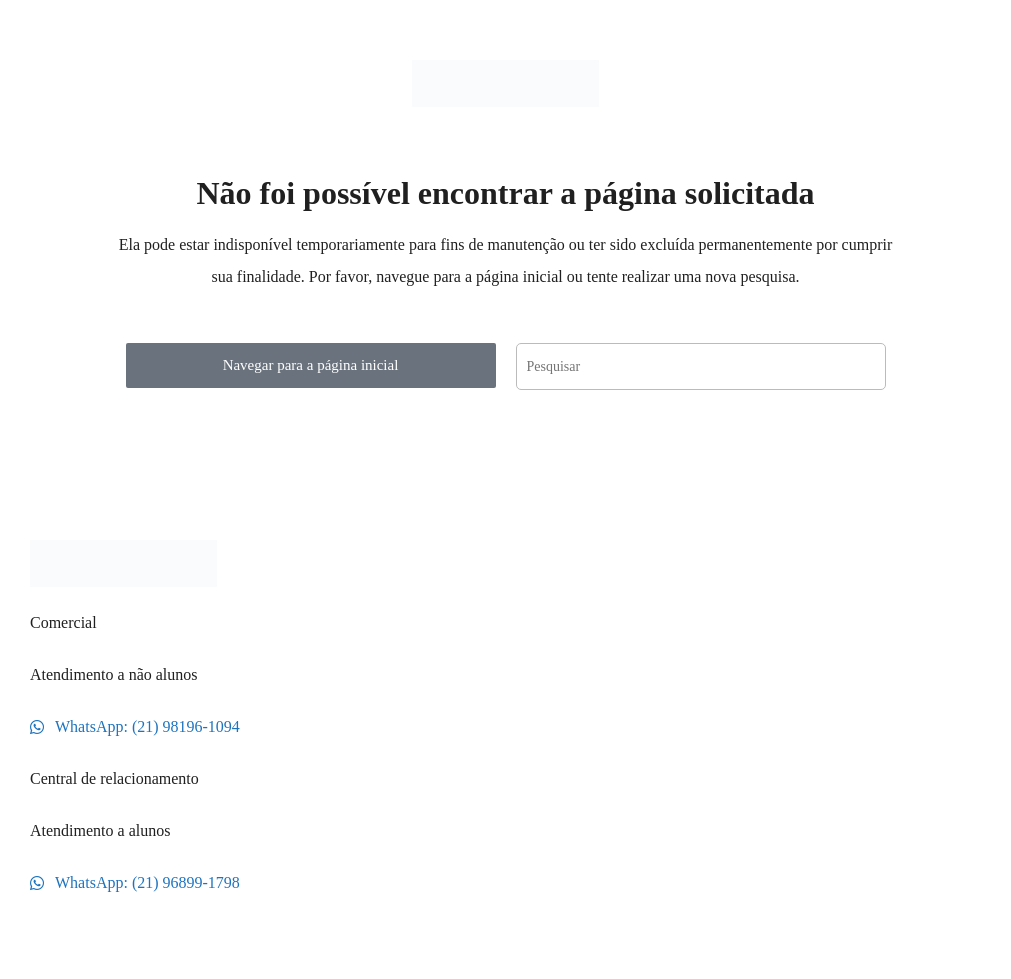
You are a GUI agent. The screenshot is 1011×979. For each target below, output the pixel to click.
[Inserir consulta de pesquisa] (701, 366)
